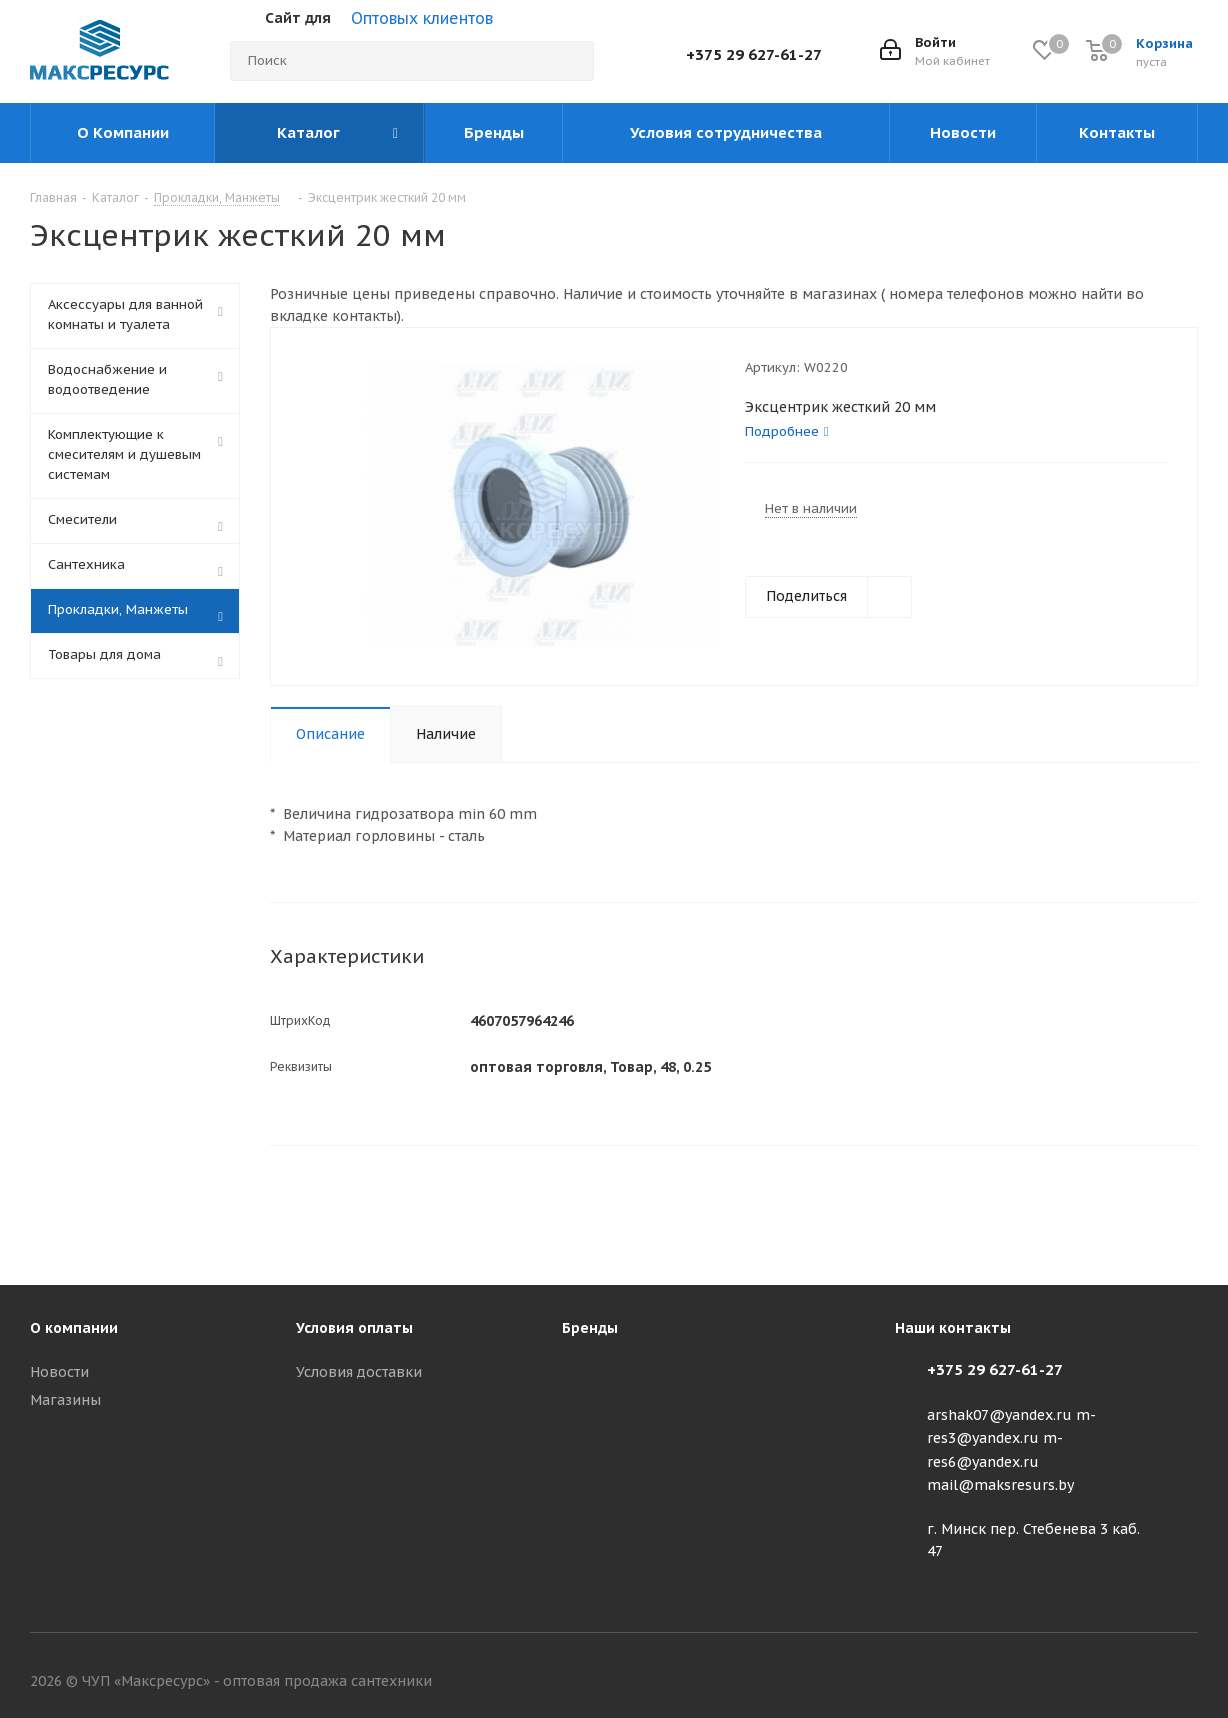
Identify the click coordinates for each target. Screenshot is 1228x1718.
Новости (59, 1372)
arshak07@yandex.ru (999, 1415)
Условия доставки (359, 1372)
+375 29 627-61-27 (754, 54)
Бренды (590, 1328)
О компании (74, 1328)
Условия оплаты (354, 1328)
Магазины (65, 1400)
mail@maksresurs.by (1000, 1485)
